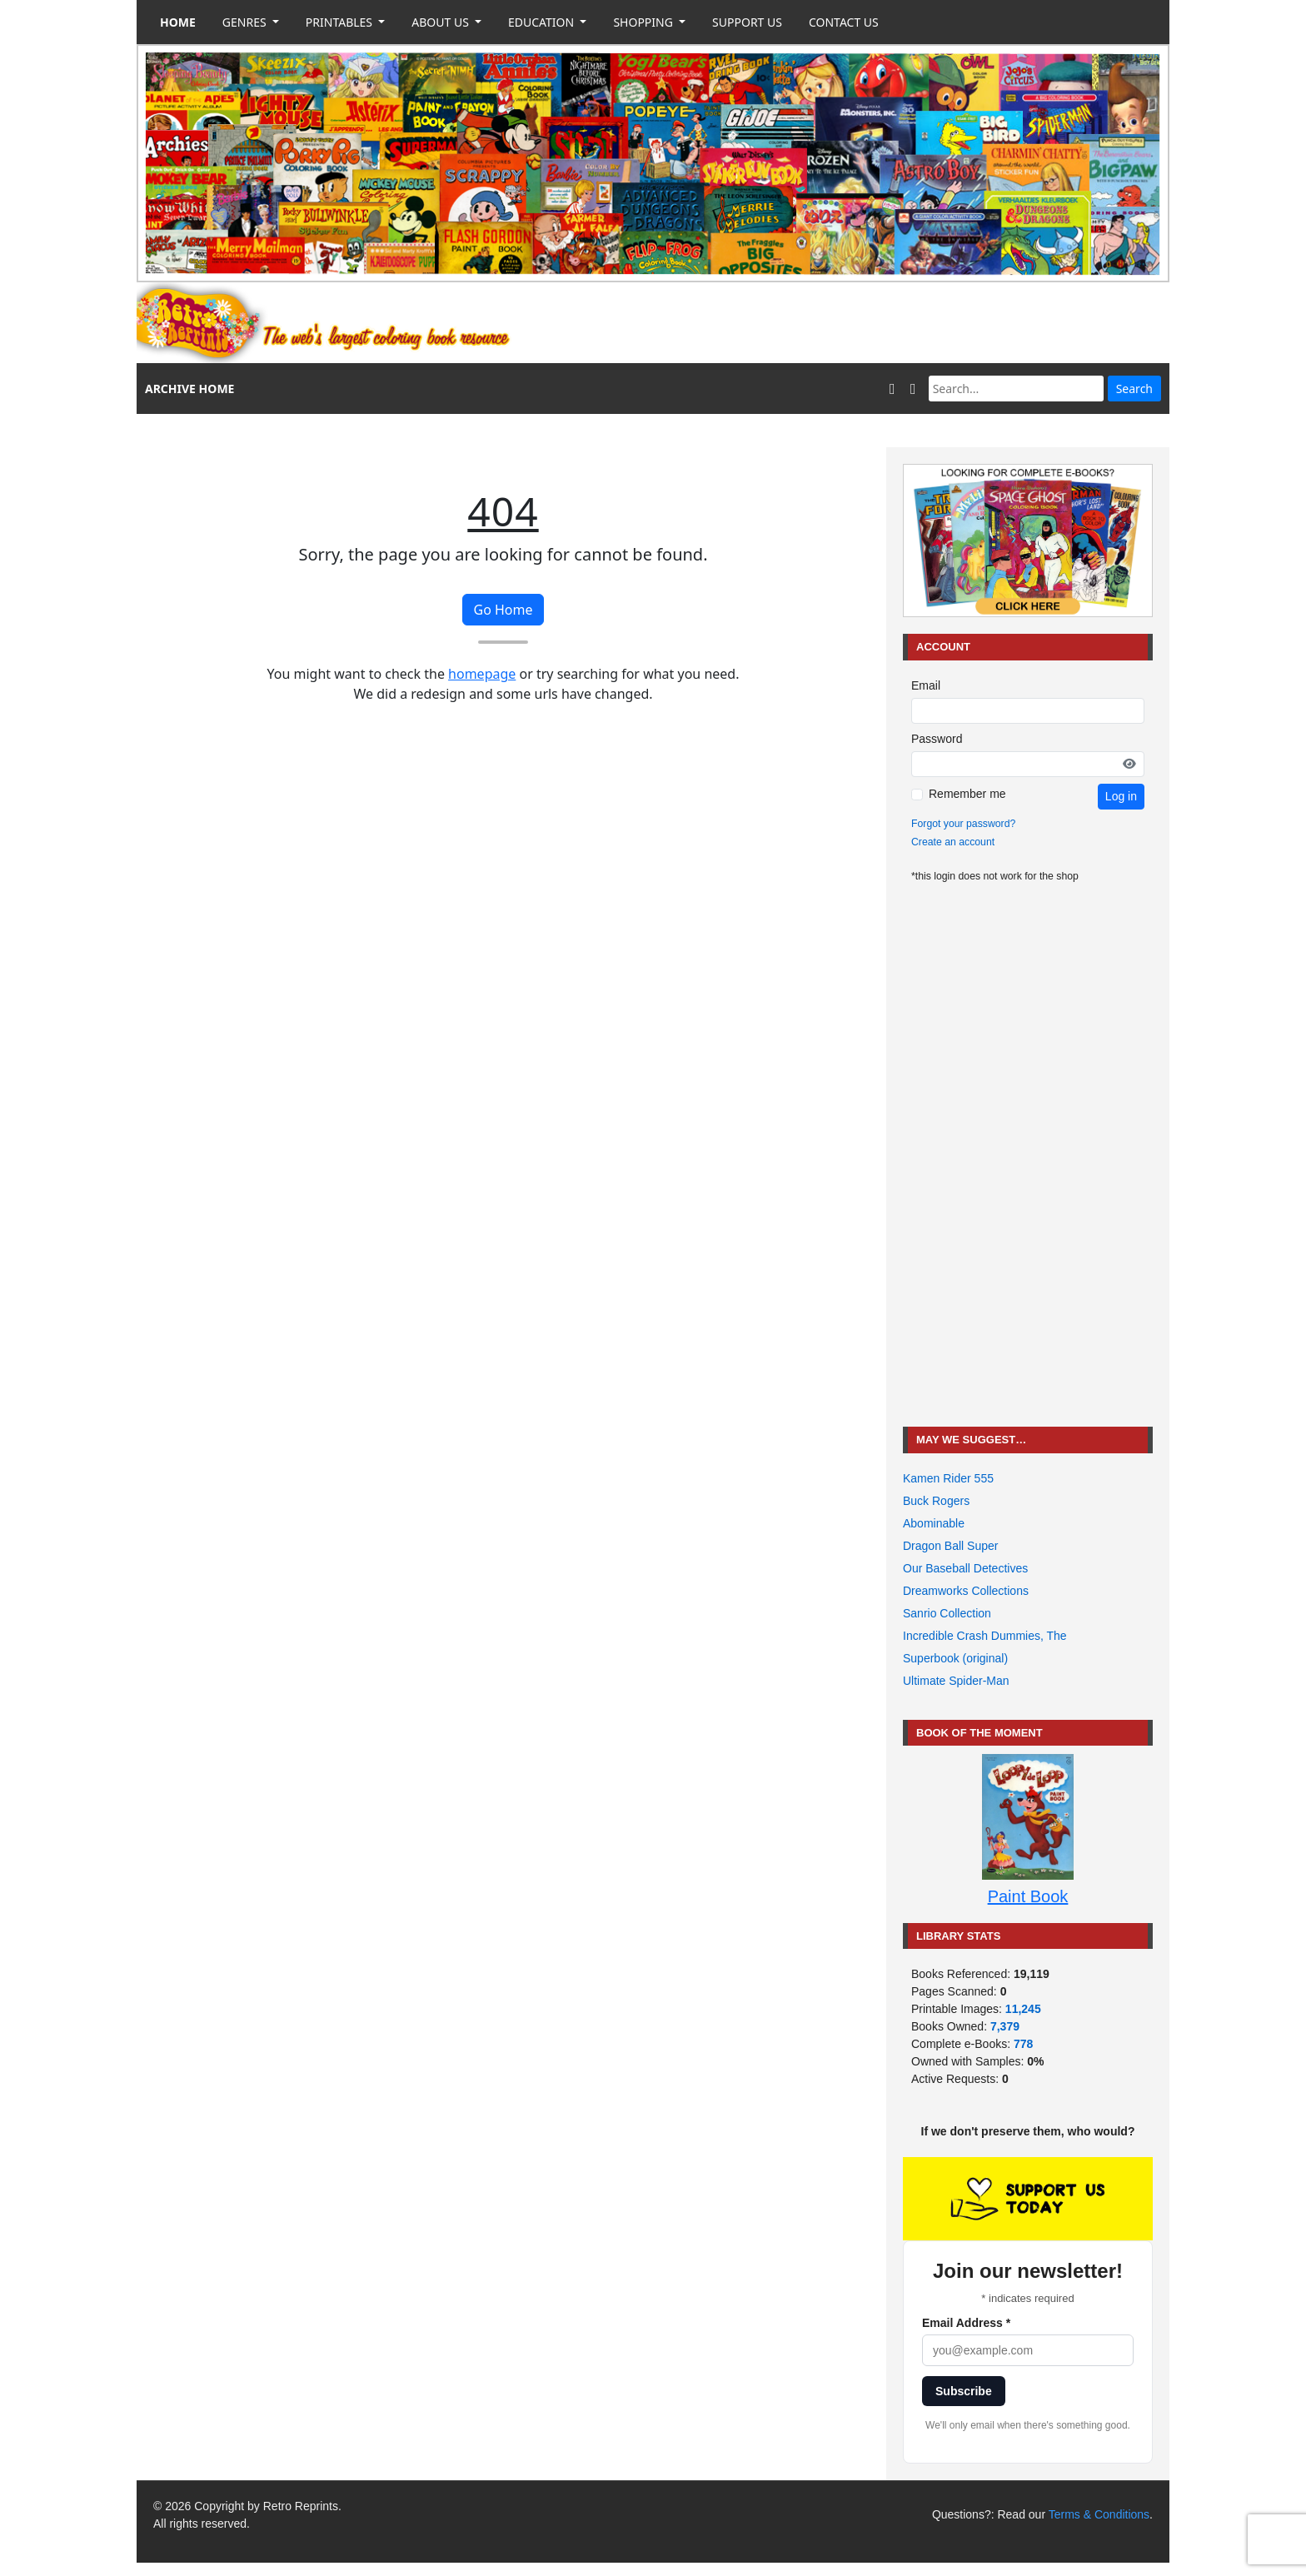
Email (925, 685)
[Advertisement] (866, 323)
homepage (482, 674)
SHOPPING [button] (644, 22)
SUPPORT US (747, 22)
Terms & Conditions (1099, 2514)
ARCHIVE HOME (189, 388)
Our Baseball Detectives (965, 1568)
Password (936, 738)
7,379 (1004, 2026)
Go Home (502, 609)
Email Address (966, 2322)
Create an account (952, 842)
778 (1023, 2043)
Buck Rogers (936, 1500)
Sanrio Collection (947, 1613)
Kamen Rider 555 (948, 1478)
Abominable (934, 1523)
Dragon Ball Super (950, 1545)
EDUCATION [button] (542, 22)
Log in (1121, 796)
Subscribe (963, 2391)
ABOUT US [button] (441, 22)
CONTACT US (844, 22)
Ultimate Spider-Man (956, 1680)
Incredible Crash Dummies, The (985, 1635)
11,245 (1023, 2008)
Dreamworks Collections (966, 1590)
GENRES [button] (245, 22)
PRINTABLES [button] (341, 22)
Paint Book (1028, 1896)
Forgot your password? (963, 824)
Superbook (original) (955, 1658)
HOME (178, 22)
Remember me (967, 793)
